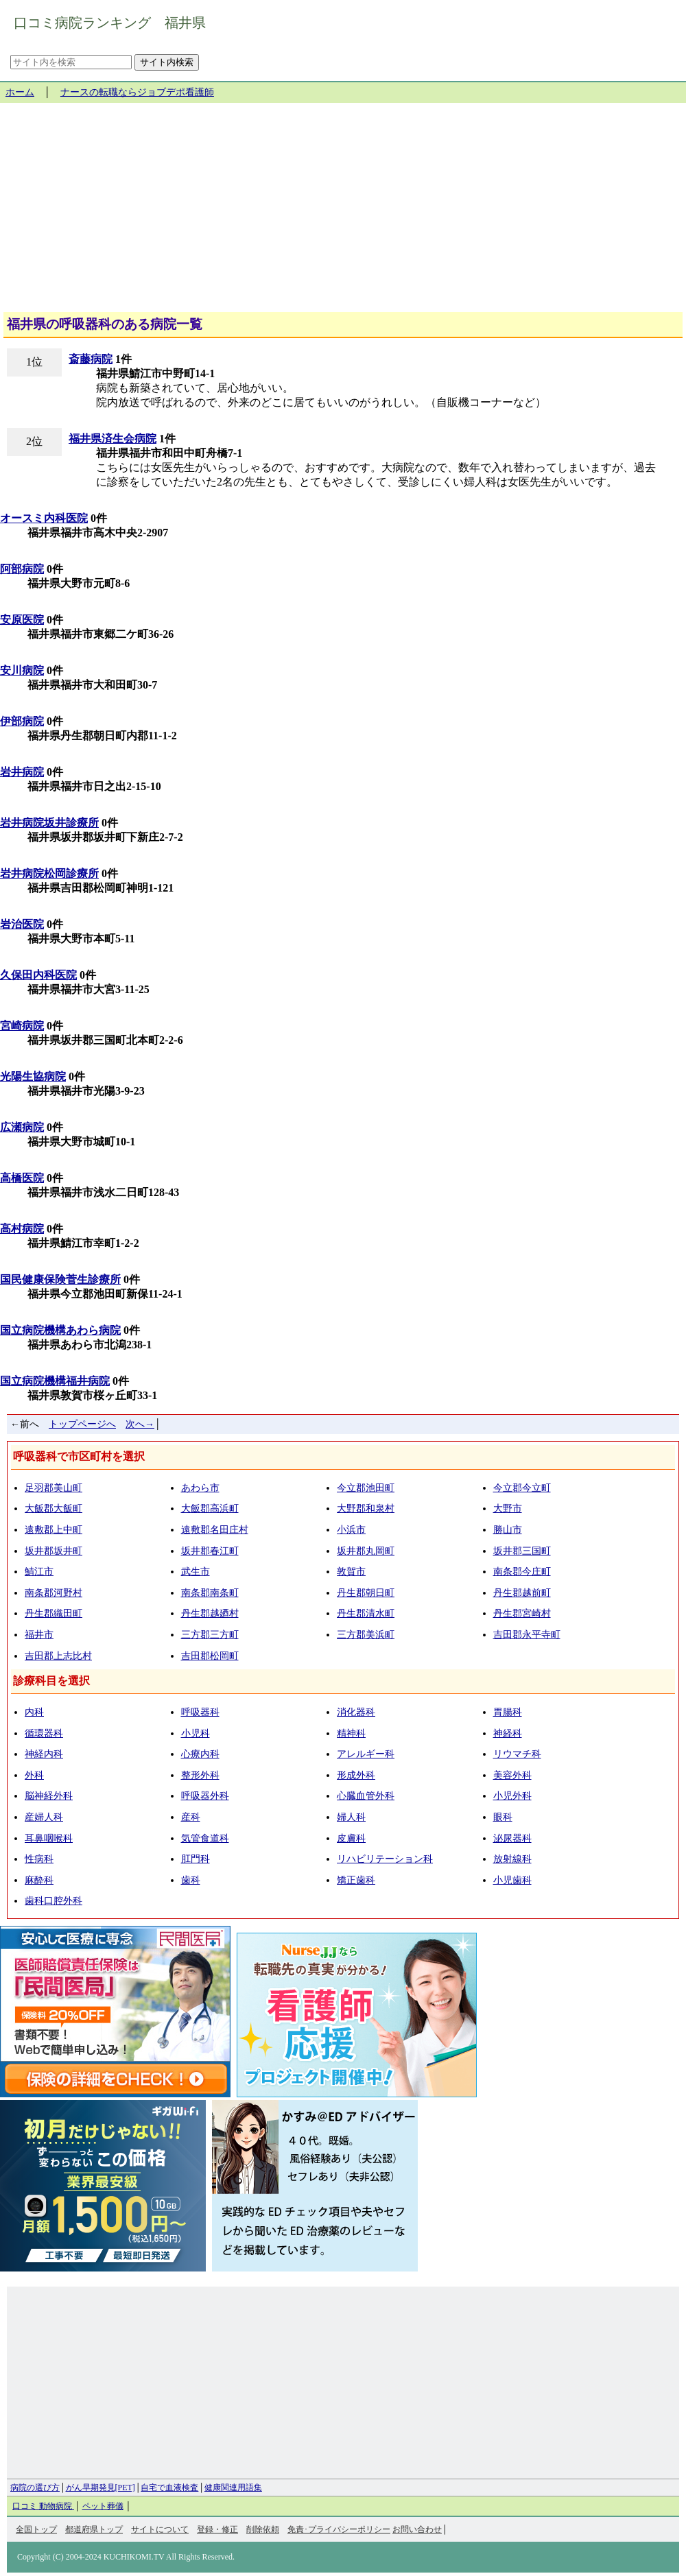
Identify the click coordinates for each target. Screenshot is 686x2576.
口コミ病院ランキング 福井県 (110, 22)
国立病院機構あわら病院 (60, 1330)
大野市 (507, 1508)
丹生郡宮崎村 (522, 1613)
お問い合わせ (417, 2529)
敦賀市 (351, 1571)
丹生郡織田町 (53, 1613)
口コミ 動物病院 (43, 2506)
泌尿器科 (512, 1838)
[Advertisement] (343, 213)
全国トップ (36, 2529)
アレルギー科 (365, 1754)
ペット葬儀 (102, 2506)
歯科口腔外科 (53, 1901)
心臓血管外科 (365, 1796)
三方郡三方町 (210, 1635)
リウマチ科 (517, 1754)
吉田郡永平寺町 (526, 1635)
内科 (34, 1712)
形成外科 (356, 1775)
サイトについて (160, 2529)
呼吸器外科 (205, 1796)
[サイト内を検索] (71, 62)
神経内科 (44, 1754)
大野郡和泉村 (365, 1508)
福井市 (39, 1635)
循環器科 (44, 1733)
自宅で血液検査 (169, 2487)
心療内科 (200, 1754)
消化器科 (356, 1712)
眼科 (502, 1817)
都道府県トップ (94, 2529)
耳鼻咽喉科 (49, 1838)
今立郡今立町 (522, 1488)
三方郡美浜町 (365, 1635)
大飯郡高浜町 (210, 1508)
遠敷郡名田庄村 (214, 1530)
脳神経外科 (49, 1796)
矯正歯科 (356, 1880)
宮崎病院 (22, 1025)
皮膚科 (351, 1838)
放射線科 (512, 1859)
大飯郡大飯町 (53, 1508)
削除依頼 (262, 2529)
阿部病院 (22, 569)
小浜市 (351, 1530)
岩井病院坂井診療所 (49, 822)
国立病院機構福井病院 (55, 1381)
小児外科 (512, 1796)
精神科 (351, 1733)
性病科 (39, 1859)
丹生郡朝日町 (365, 1593)
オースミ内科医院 (44, 518)
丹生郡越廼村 (210, 1613)
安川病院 (22, 670)
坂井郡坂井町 (53, 1551)
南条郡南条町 (210, 1593)
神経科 (507, 1733)
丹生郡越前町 (522, 1593)
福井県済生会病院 (112, 438)
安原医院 (22, 619)
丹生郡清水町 (365, 1613)
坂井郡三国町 (522, 1551)
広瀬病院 (22, 1127)
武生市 (195, 1571)
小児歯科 (512, 1880)
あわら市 (200, 1488)
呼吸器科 (200, 1712)
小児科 (195, 1733)
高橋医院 (22, 1178)
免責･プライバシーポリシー (338, 2529)
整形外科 (200, 1775)
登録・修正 (217, 2529)
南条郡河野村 (53, 1593)
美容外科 (512, 1775)
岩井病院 (22, 772)
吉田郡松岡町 (210, 1656)
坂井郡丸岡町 (365, 1551)
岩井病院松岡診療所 (49, 873)
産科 (190, 1817)
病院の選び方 (35, 2487)
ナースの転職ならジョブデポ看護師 (137, 92)
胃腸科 (507, 1712)
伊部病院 (22, 721)
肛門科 (195, 1859)
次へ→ (140, 1424)
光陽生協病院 (33, 1076)
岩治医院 (22, 924)
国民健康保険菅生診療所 (60, 1279)
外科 (34, 1775)
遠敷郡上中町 (53, 1530)
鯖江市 (39, 1571)
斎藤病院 (91, 359)
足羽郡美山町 (53, 1488)
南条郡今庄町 (522, 1571)
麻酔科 (39, 1880)
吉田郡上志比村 (58, 1656)
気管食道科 (205, 1838)
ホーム (19, 92)
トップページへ (82, 1424)
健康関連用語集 (233, 2487)
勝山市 (507, 1530)
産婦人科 (44, 1817)
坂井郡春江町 (210, 1551)
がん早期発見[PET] (100, 2487)
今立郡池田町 (365, 1488)
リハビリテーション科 (385, 1859)
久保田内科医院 (38, 975)
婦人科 (351, 1817)
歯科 (190, 1880)
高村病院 (22, 1229)
